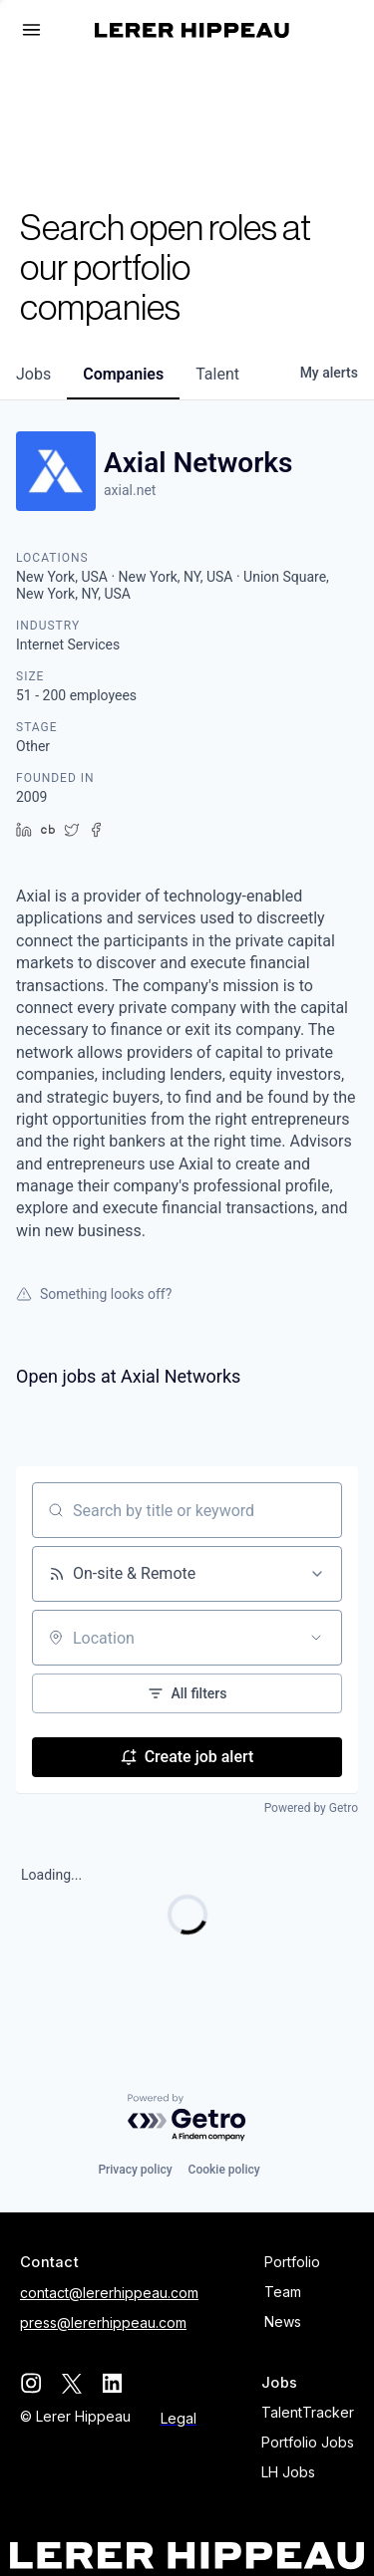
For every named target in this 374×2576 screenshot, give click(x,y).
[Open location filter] (316, 1638)
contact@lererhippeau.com (109, 2292)
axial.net (130, 490)
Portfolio (292, 2261)
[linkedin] (112, 2383)
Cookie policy (224, 2170)
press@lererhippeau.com (103, 2322)
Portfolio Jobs (307, 2442)
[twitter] (71, 2383)
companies (123, 374)
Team (282, 2291)
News (282, 2321)
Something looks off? (94, 1294)
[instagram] (30, 2383)
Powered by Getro (311, 1808)
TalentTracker (307, 2412)
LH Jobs (288, 2471)
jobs (33, 374)
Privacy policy (135, 2170)
